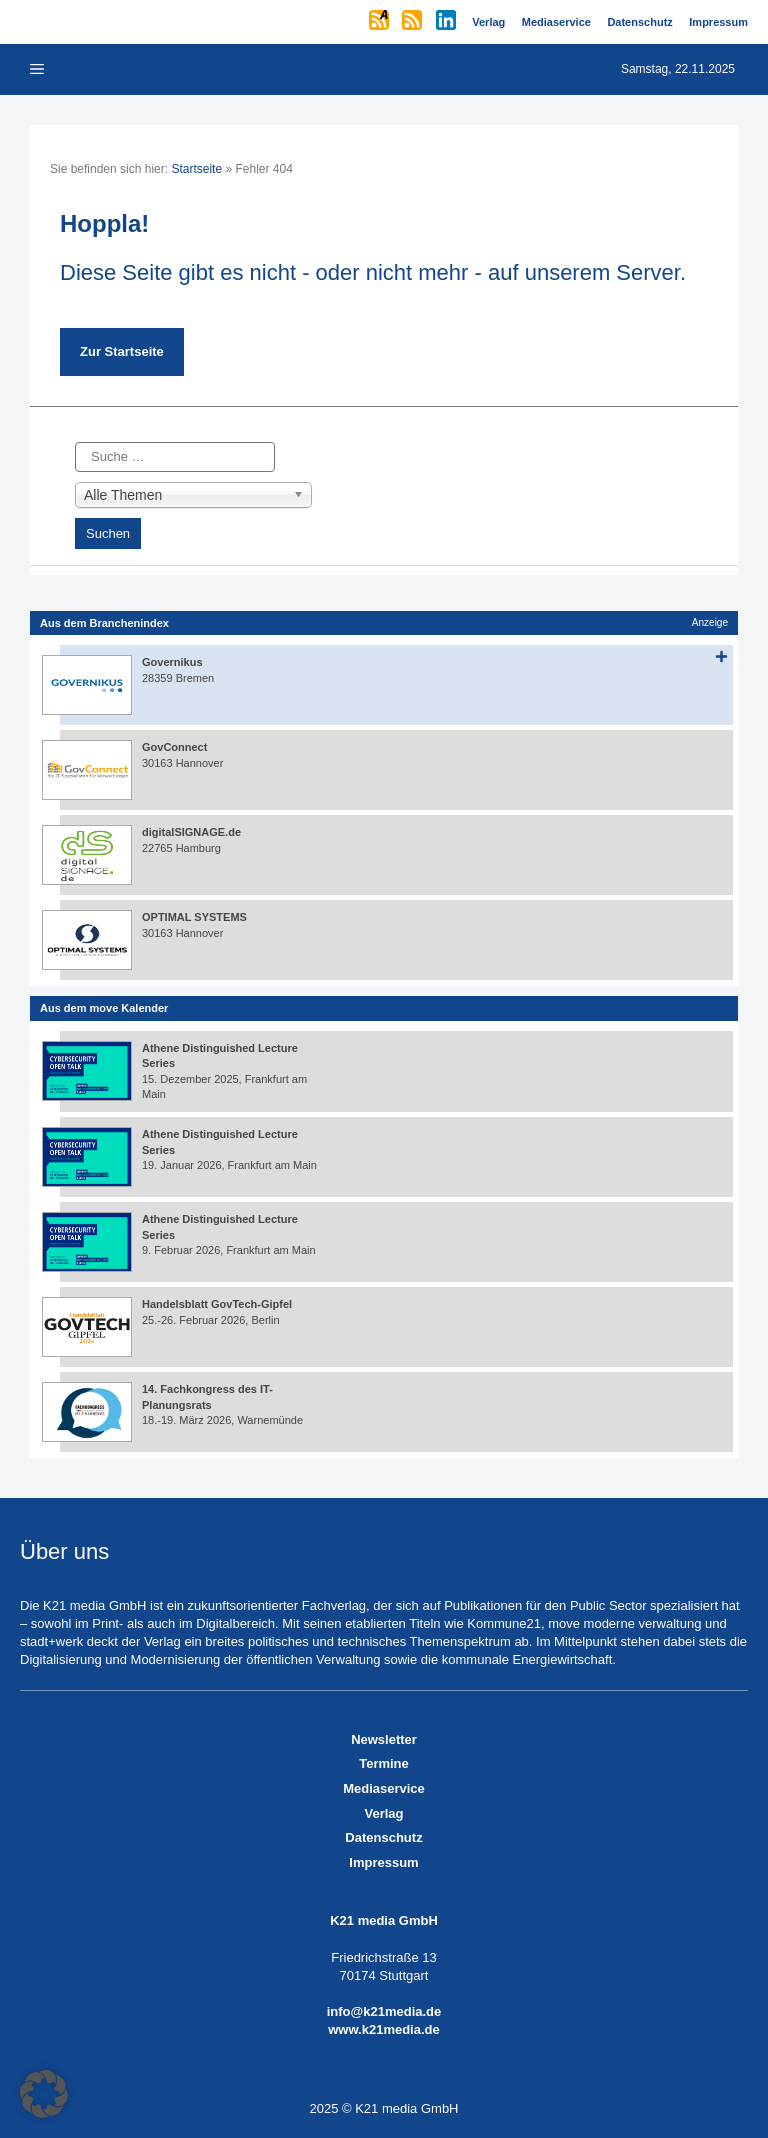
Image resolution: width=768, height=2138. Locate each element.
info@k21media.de (384, 2011)
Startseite (196, 169)
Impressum (383, 1862)
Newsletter (384, 1739)
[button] (44, 2094)
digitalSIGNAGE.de (191, 832)
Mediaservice (384, 1788)
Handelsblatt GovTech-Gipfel (217, 1304)
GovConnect (174, 747)
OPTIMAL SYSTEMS (194, 917)
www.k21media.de (384, 2029)
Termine (384, 1763)
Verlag (383, 1813)
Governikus (172, 662)
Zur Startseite (122, 351)
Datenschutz (383, 1837)
